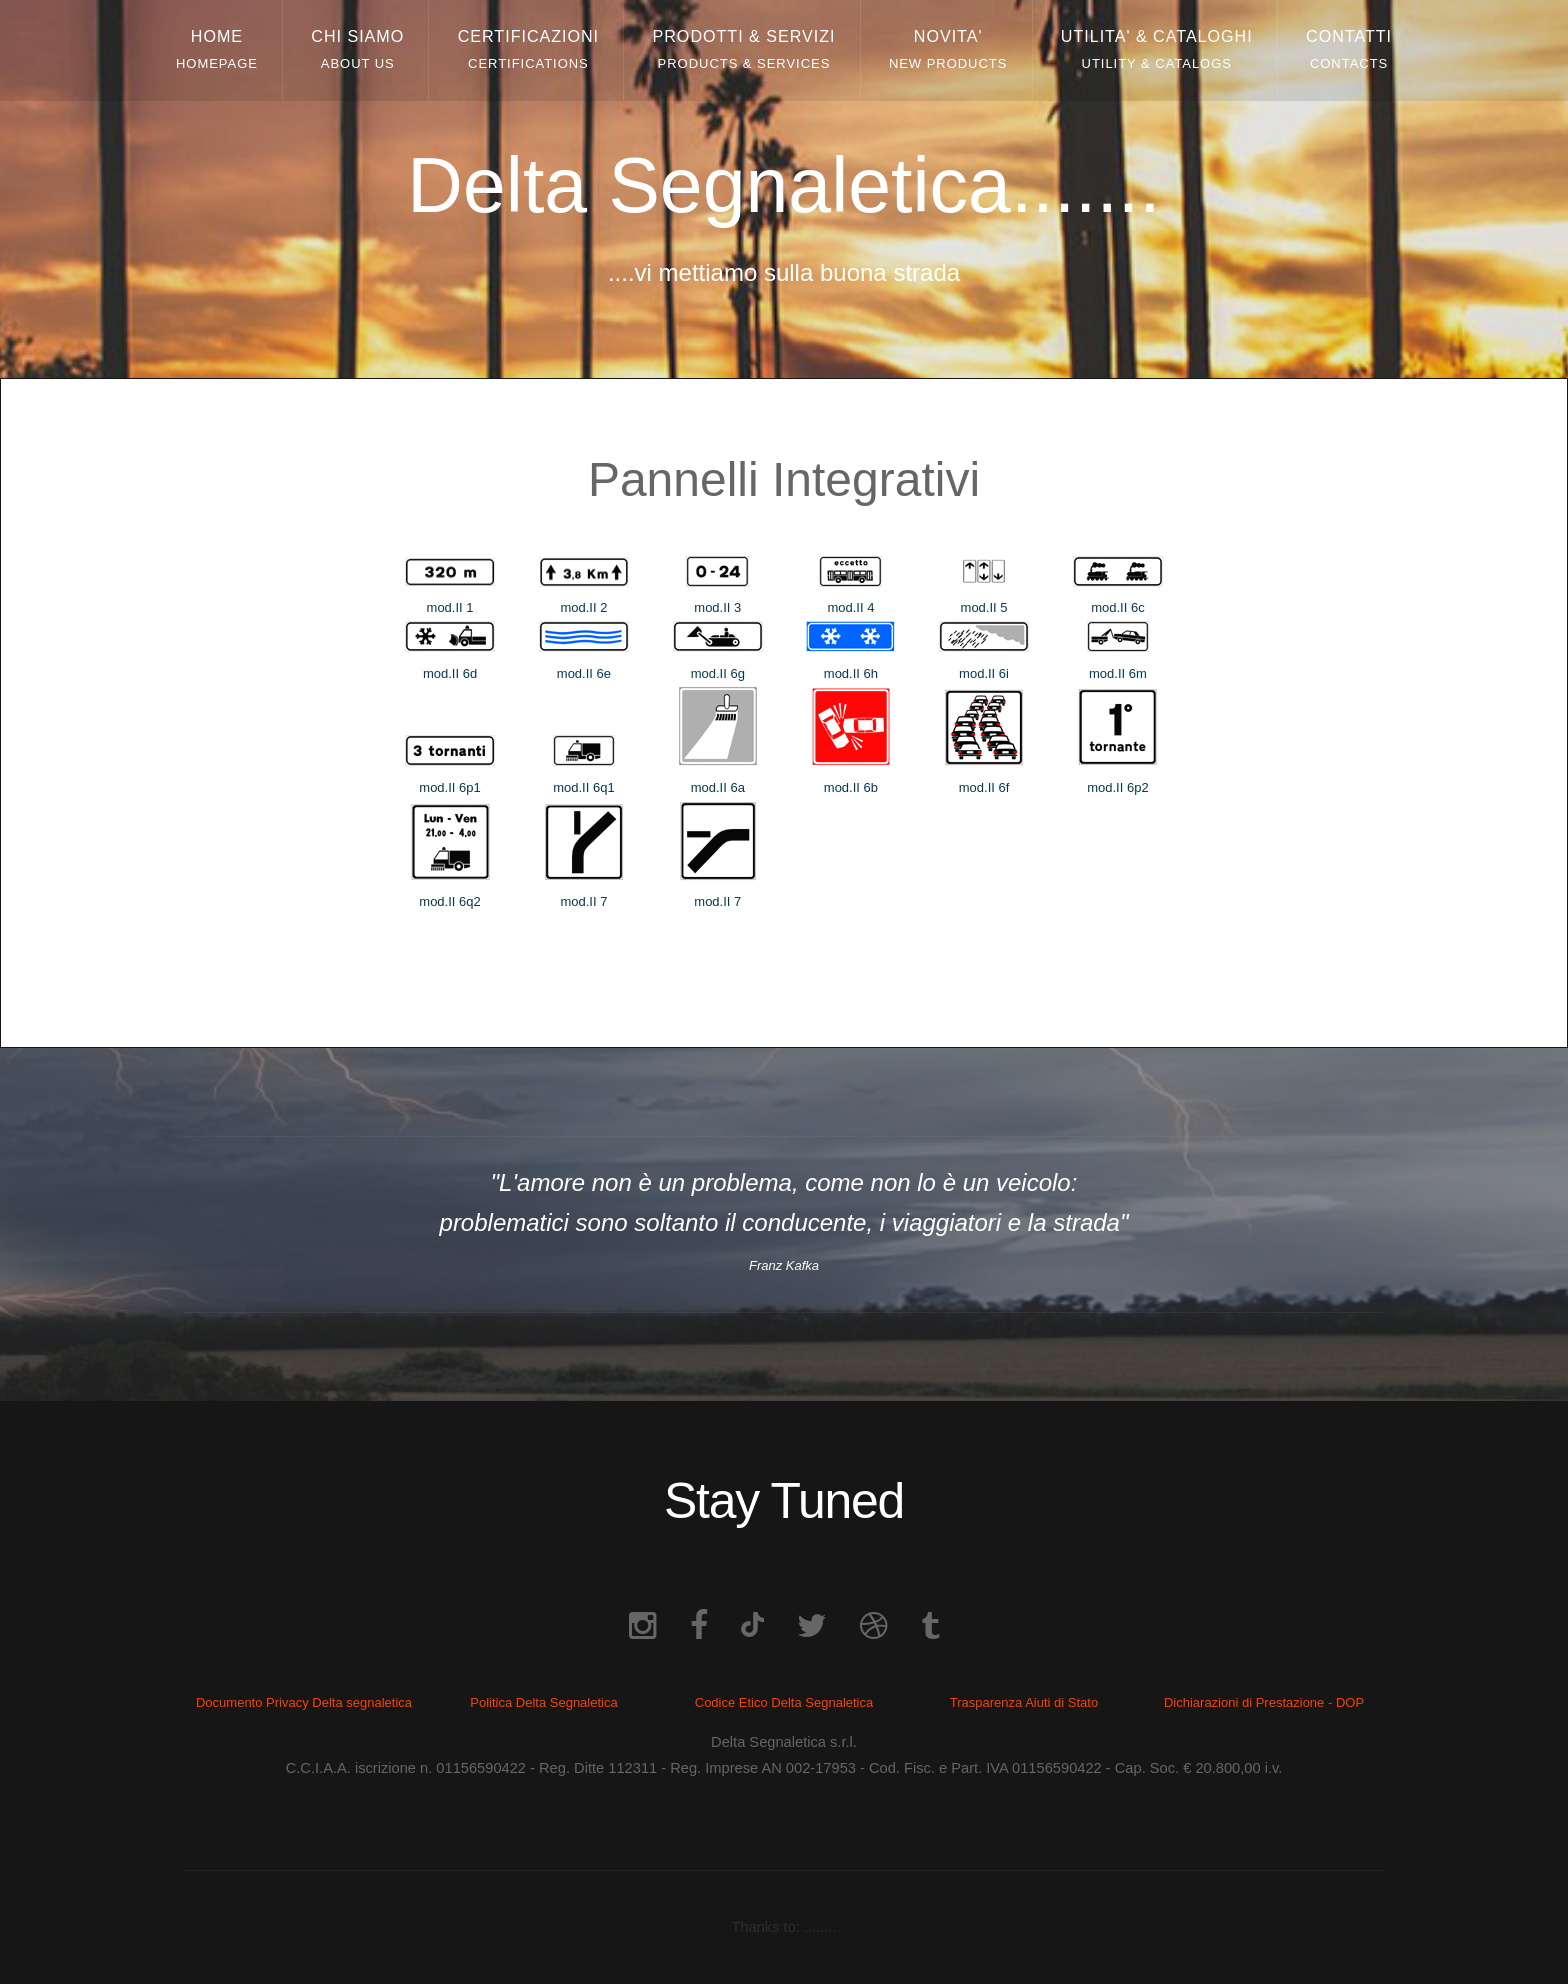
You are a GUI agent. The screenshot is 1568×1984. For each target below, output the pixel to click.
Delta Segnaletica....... (783, 185)
